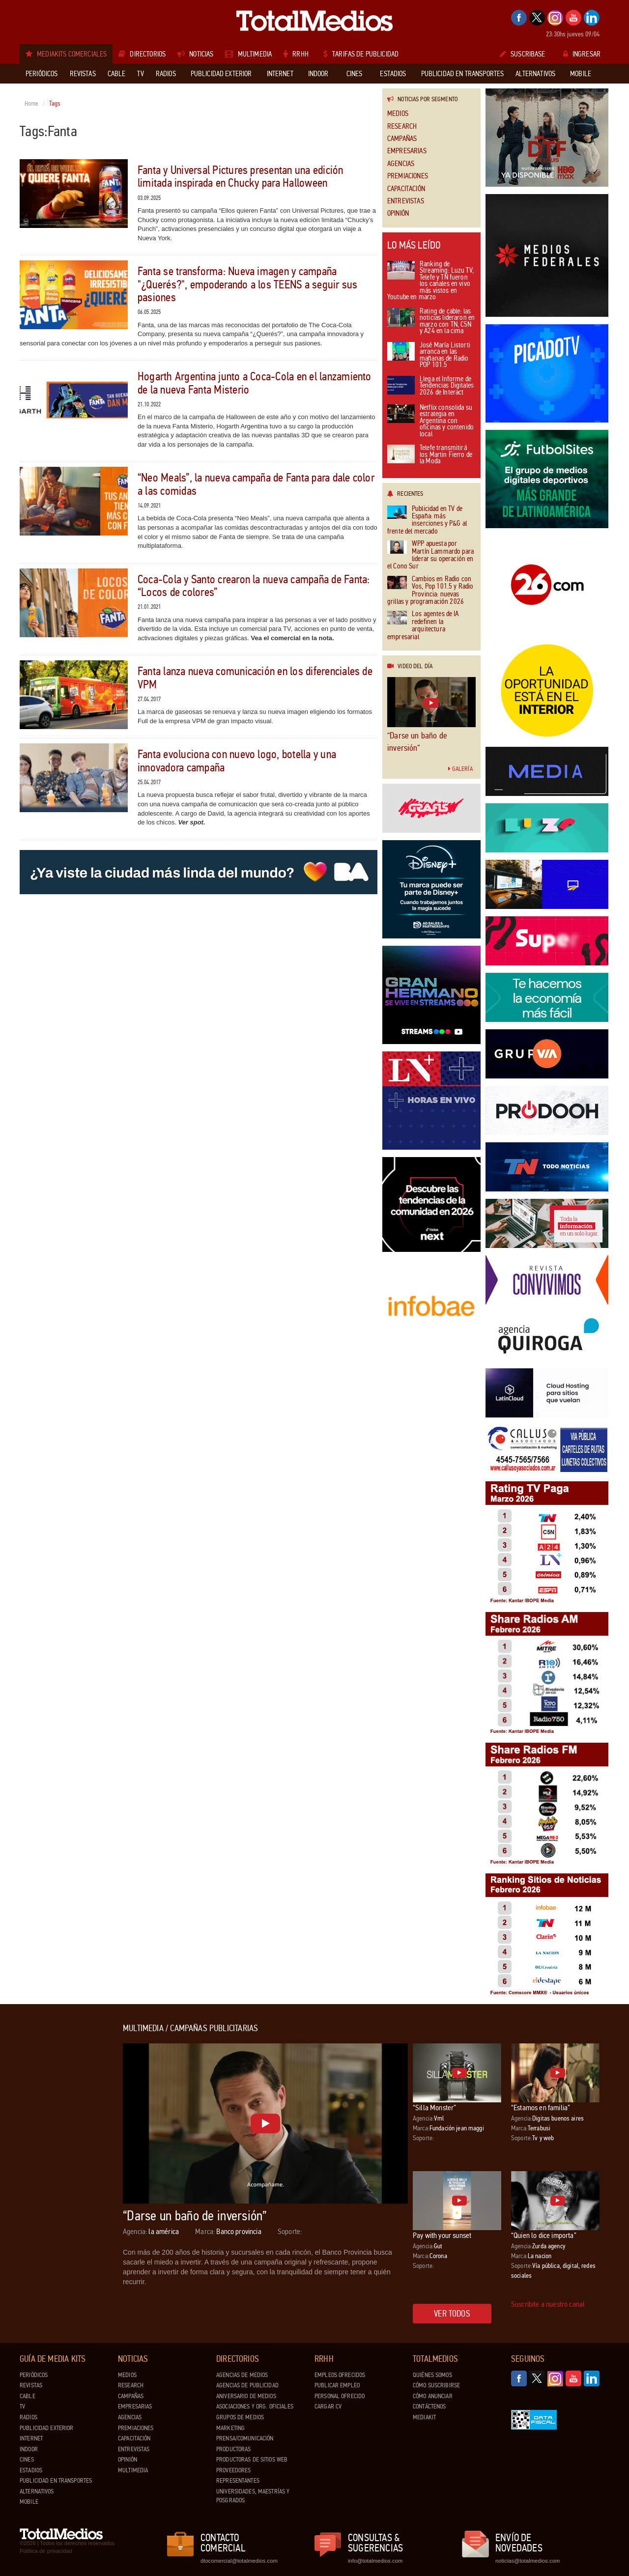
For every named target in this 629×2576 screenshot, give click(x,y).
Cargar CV (328, 2406)
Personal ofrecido (339, 2396)
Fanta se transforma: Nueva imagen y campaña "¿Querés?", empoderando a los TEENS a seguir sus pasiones (248, 284)
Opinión (398, 213)
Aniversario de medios (246, 2396)
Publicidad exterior (46, 2428)
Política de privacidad (46, 2551)
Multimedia (133, 2470)
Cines (27, 2459)
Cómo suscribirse (436, 2385)
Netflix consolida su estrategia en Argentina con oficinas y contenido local (430, 421)
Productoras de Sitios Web (251, 2459)
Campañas (402, 138)
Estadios (31, 2470)
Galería (460, 769)
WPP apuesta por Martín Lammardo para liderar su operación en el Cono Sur (430, 555)
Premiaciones (407, 176)
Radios (28, 2417)
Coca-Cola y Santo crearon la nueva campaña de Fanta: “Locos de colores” (254, 585)
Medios (397, 113)
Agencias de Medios (242, 2375)
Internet (31, 2438)
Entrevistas (405, 201)
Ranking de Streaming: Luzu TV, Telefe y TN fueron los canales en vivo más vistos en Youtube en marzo (430, 281)
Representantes (237, 2481)
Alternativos (37, 2491)
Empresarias (407, 151)
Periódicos (34, 2375)
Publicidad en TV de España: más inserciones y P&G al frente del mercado (427, 520)
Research (402, 126)
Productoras (233, 2449)
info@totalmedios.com (375, 2561)
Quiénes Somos (432, 2375)
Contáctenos (429, 2406)
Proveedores (233, 2470)
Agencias (400, 164)
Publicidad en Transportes (56, 2481)
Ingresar (581, 54)
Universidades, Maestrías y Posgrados (252, 2496)
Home (32, 104)
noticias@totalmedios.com (527, 2561)
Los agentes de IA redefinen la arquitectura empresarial (423, 625)
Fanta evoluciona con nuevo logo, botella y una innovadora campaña (237, 760)
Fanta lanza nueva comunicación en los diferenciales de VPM (255, 677)
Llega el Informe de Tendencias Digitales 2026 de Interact (430, 386)
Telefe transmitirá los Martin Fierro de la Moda (429, 455)
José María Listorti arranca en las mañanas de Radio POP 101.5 (428, 355)
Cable (27, 2396)
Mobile (29, 2502)
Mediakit (424, 2417)
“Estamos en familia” (540, 2107)
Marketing (230, 2428)
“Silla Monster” (434, 2107)
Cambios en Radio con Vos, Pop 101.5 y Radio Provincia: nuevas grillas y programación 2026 (430, 590)
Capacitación (406, 189)
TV (22, 2406)
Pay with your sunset (442, 2235)
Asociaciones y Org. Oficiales (254, 2406)
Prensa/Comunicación (244, 2438)
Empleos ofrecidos (339, 2375)
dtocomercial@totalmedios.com (237, 2561)
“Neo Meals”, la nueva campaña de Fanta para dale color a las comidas (256, 484)
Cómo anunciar (433, 2396)
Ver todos (452, 2313)
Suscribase (522, 54)
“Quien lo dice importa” (543, 2235)
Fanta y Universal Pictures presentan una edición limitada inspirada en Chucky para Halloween (240, 176)
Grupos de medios (240, 2417)
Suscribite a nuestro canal (548, 2304)
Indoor (29, 2449)
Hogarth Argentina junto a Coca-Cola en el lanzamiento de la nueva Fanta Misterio (255, 382)
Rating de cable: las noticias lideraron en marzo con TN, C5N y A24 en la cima (431, 322)
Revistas (31, 2385)
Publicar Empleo (337, 2385)
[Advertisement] (59, 2171)
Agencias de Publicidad (247, 2385)
